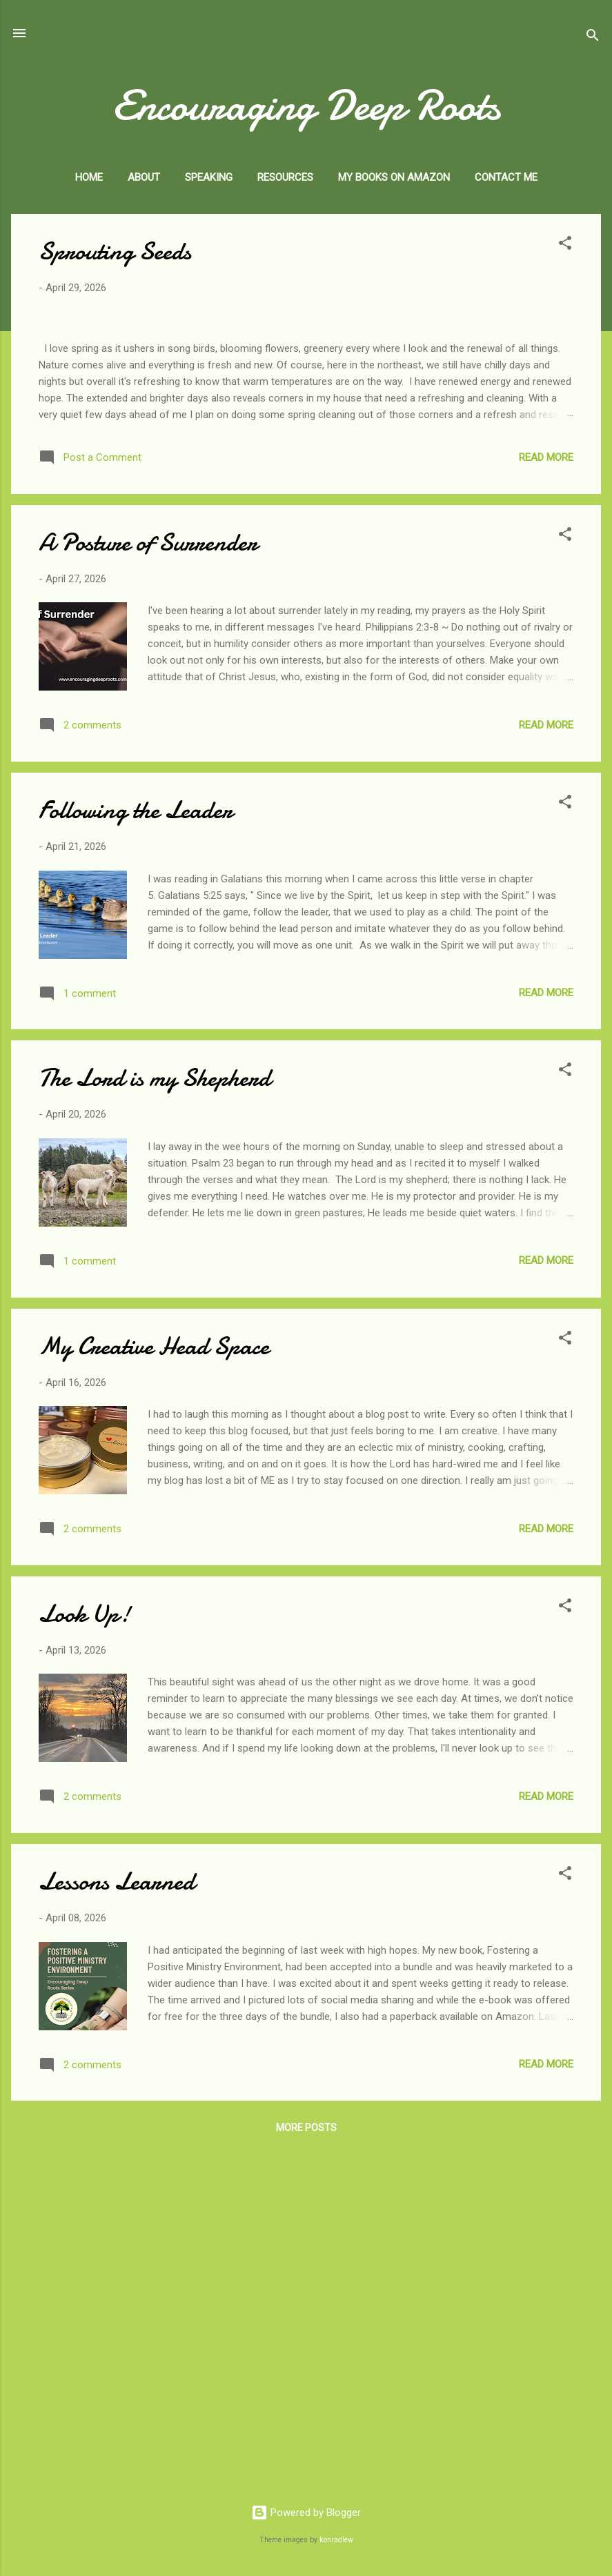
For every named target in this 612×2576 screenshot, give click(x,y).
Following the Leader (136, 1150)
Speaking (209, 177)
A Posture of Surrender (148, 882)
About (144, 177)
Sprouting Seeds (115, 251)
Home (89, 177)
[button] (565, 245)
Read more (546, 797)
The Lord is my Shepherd (154, 1417)
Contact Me (506, 177)
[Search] (592, 38)
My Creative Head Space (154, 1686)
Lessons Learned (117, 2221)
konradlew (336, 2539)
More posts (306, 2467)
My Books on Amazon (394, 177)
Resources (285, 177)
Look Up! (84, 1953)
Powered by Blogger (306, 2512)
